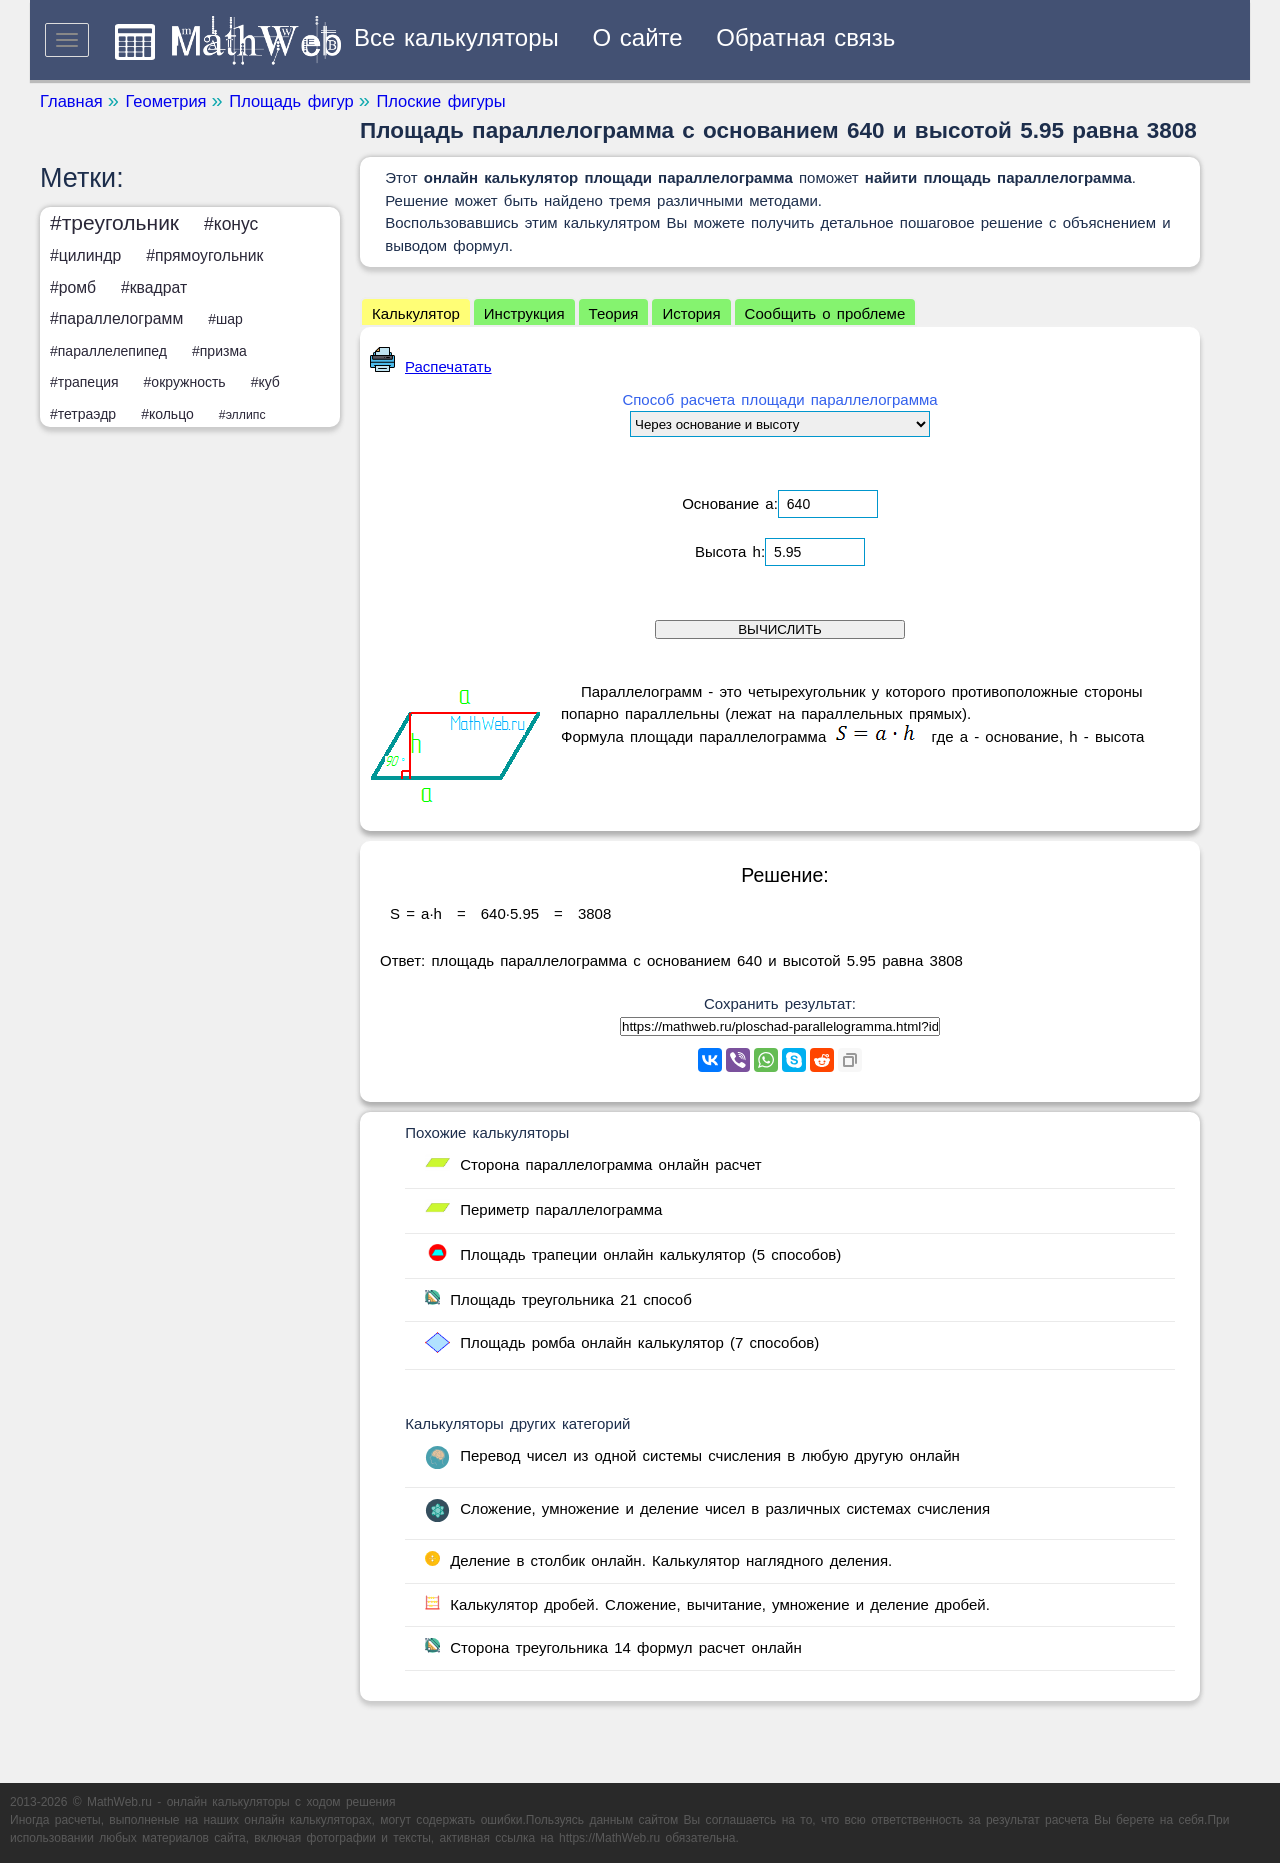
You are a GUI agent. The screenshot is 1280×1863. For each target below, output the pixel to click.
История (691, 313)
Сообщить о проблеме (825, 313)
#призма (219, 351)
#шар (225, 319)
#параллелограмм (116, 318)
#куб (265, 382)
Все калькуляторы (456, 37)
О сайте (638, 37)
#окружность (185, 382)
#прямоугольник (204, 255)
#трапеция (84, 382)
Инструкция (524, 313)
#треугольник (114, 222)
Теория (614, 313)
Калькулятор (416, 313)
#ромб (73, 287)
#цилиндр (85, 255)
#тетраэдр (83, 414)
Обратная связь (805, 37)
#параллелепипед (108, 351)
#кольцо (167, 414)
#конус (231, 224)
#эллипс (242, 415)
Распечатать (431, 366)
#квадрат (154, 287)
